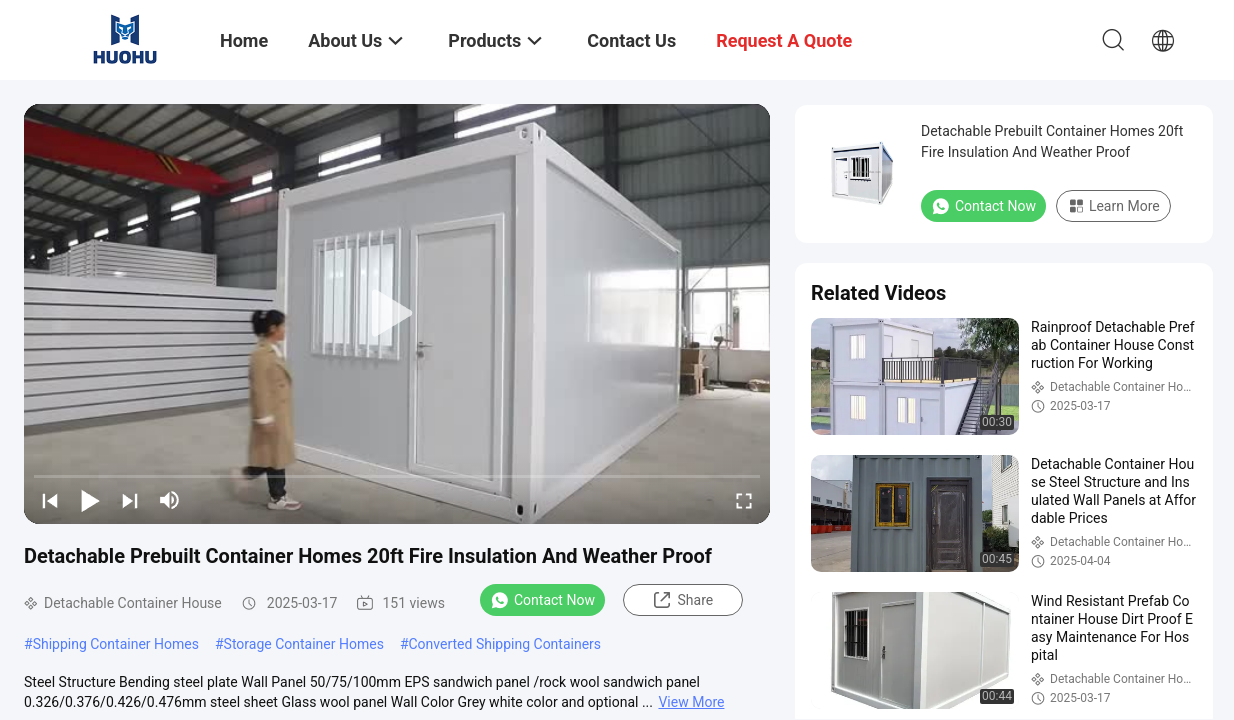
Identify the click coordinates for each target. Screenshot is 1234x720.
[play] (397, 314)
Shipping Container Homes (116, 644)
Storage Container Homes (304, 644)
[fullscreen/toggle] (744, 500)
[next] (130, 500)
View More (691, 702)
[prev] (50, 500)
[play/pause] (90, 500)
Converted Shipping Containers (505, 644)
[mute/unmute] (170, 500)
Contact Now (542, 600)
